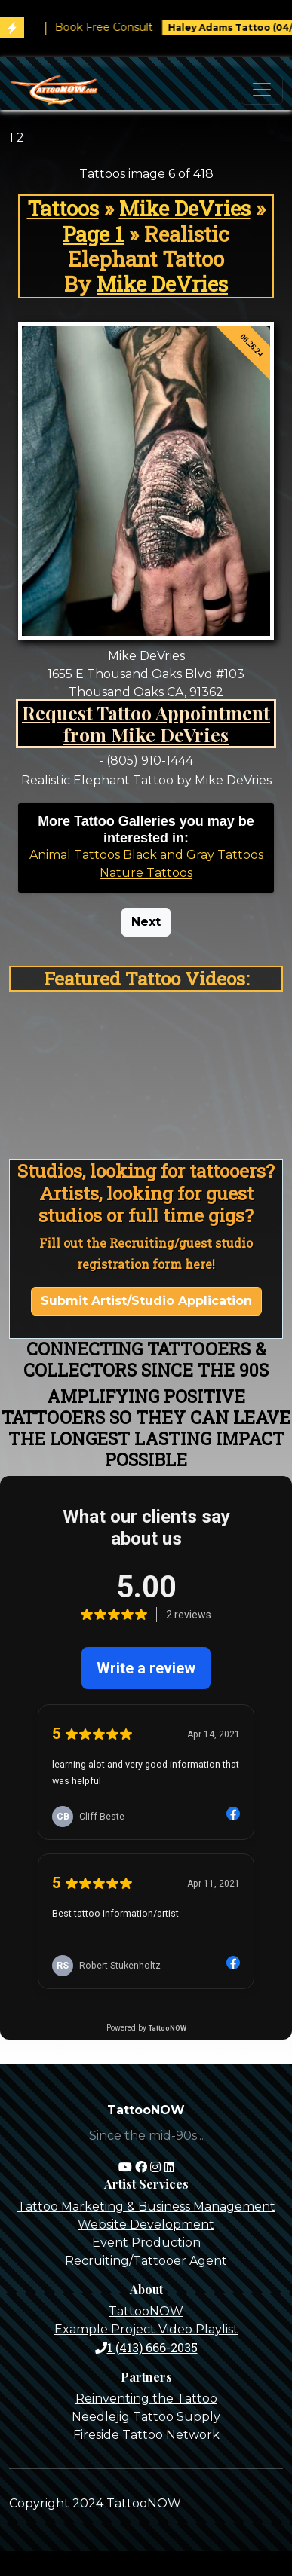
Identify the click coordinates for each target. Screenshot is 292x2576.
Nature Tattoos (146, 873)
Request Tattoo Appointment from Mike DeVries (146, 723)
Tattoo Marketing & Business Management (146, 2206)
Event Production (146, 2242)
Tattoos (63, 208)
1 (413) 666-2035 (146, 2347)
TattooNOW (146, 2311)
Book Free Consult (122, 27)
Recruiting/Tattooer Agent (146, 2261)
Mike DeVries (185, 208)
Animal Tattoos (74, 855)
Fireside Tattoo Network (146, 2435)
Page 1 (93, 234)
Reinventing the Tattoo (146, 2398)
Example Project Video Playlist (146, 2329)
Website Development (146, 2224)
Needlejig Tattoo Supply (146, 2416)
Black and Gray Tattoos (193, 855)
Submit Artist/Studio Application (146, 1301)
